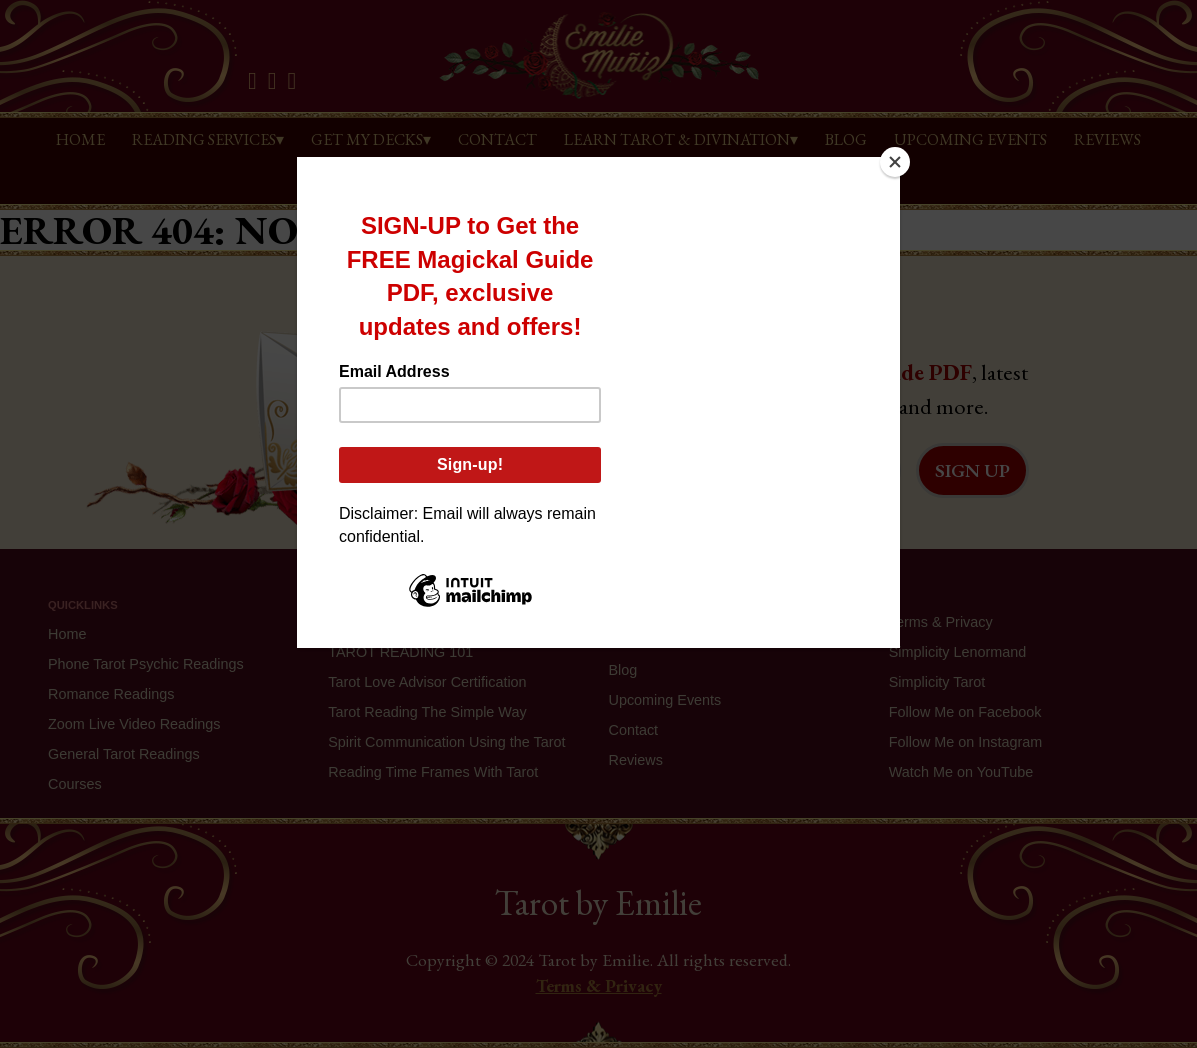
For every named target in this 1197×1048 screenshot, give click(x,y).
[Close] (895, 162)
